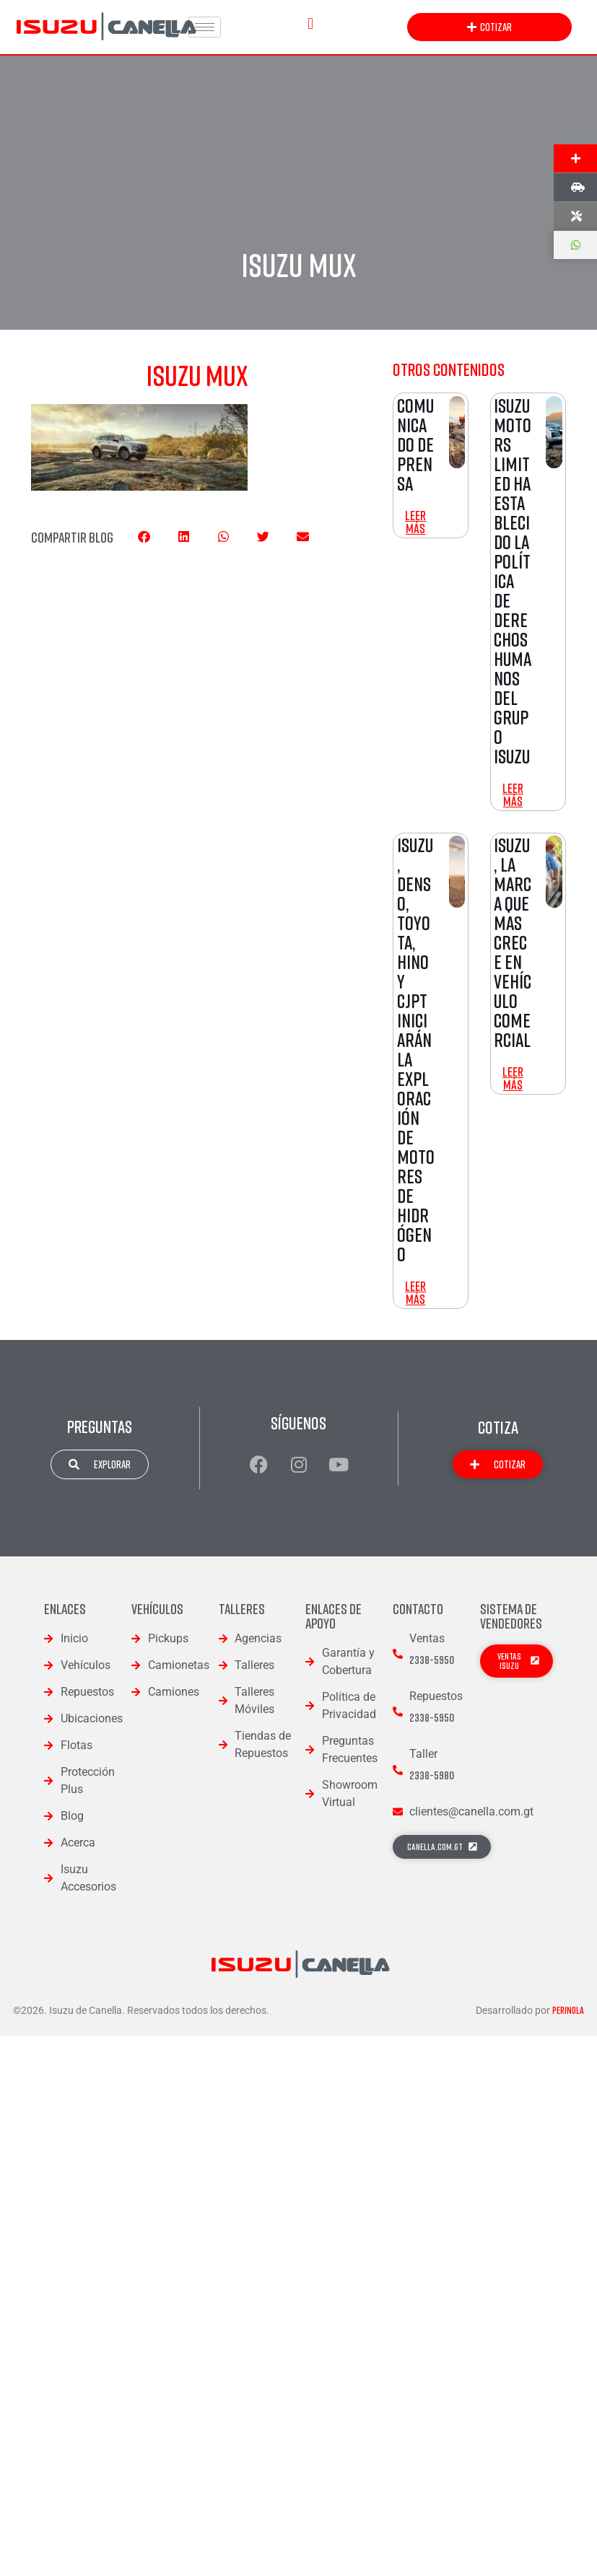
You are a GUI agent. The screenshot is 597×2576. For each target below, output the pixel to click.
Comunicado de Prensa (415, 444)
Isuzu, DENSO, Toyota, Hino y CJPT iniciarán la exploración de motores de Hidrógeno (416, 1049)
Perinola (568, 2010)
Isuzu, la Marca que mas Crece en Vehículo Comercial (512, 942)
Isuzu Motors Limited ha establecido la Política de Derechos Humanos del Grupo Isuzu (512, 581)
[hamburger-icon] (204, 27)
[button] (310, 23)
